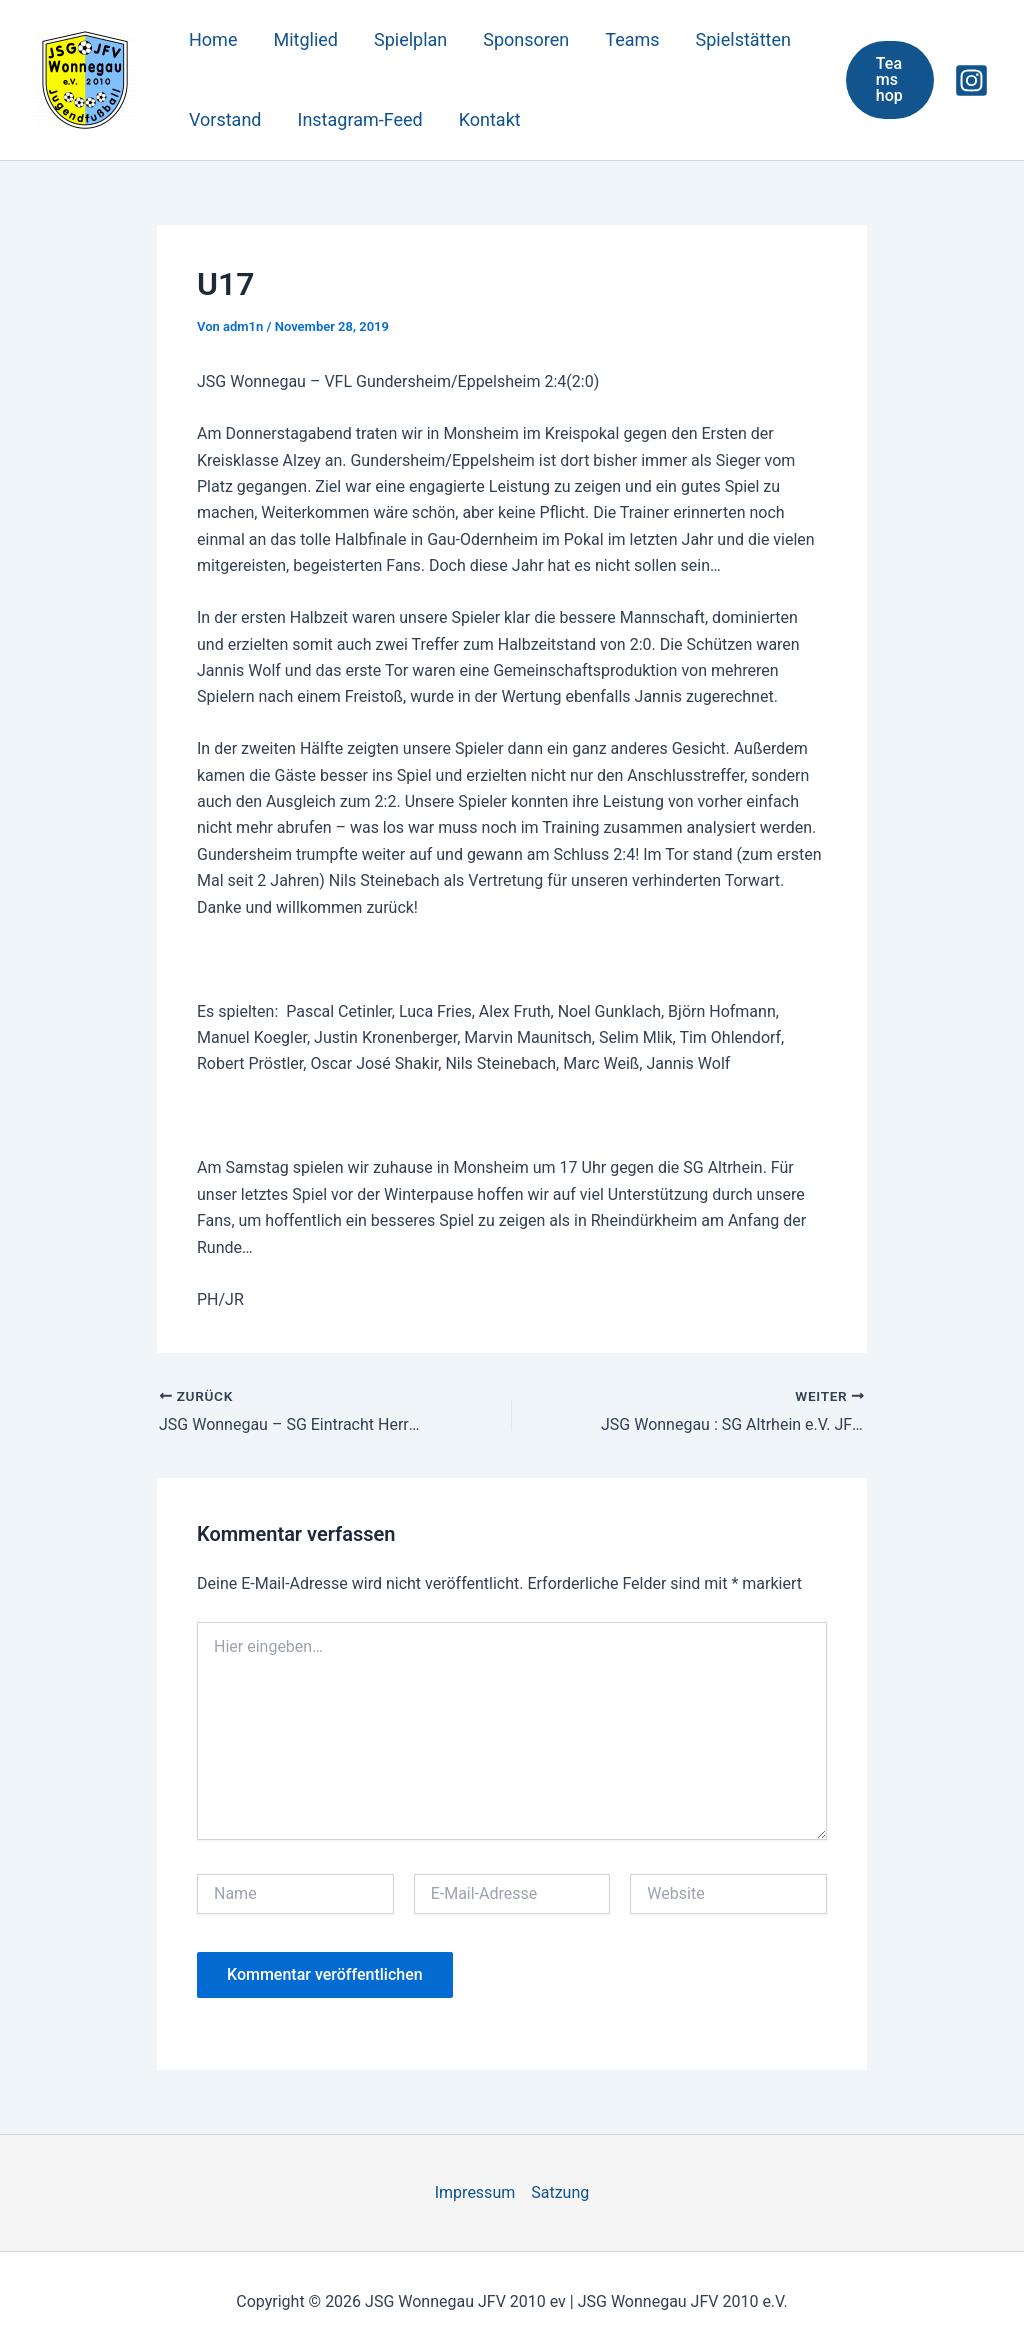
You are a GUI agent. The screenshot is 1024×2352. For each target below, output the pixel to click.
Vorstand (225, 119)
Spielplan (410, 39)
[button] (890, 80)
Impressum (475, 2192)
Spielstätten (743, 39)
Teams (632, 39)
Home (213, 39)
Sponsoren (526, 39)
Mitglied (305, 39)
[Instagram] (971, 80)
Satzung (560, 2192)
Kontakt (490, 119)
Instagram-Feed (359, 119)
